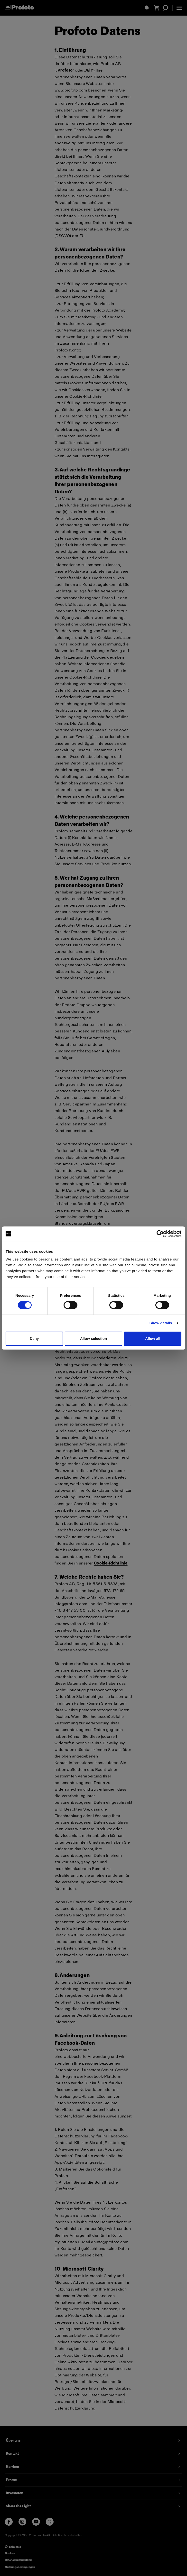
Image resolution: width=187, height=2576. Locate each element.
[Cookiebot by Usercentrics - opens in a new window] (160, 1233)
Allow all (152, 1338)
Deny (34, 1338)
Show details (161, 1323)
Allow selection (93, 1338)
